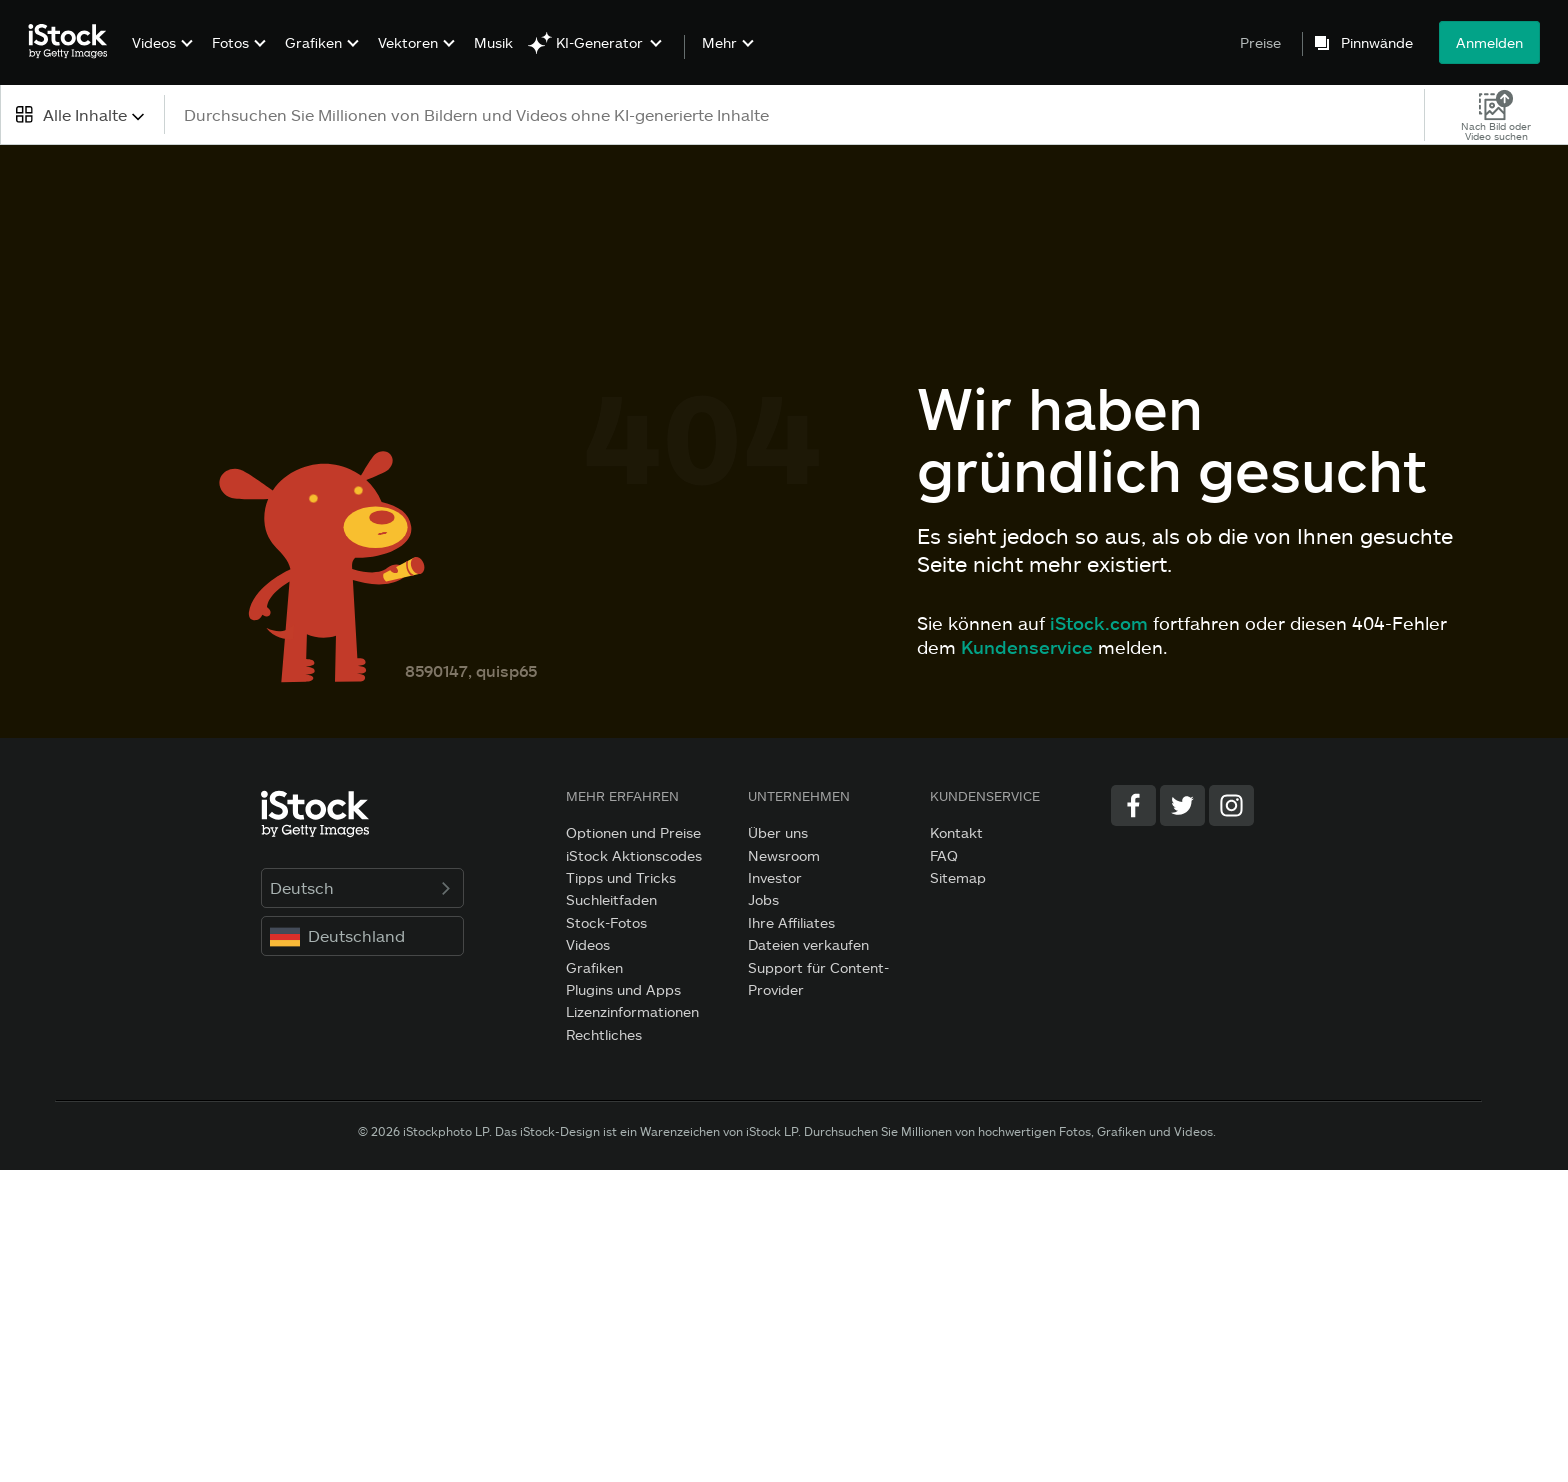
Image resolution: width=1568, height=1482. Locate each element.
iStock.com (1099, 623)
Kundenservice (1027, 647)
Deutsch (362, 887)
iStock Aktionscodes (634, 855)
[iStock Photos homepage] (74, 42)
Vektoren (408, 42)
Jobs (763, 899)
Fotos (230, 42)
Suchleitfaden (611, 899)
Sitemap (958, 877)
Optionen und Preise (633, 832)
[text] (795, 114)
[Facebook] (1133, 805)
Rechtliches (604, 1034)
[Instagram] (1231, 805)
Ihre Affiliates (791, 922)
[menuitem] (160, 57)
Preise (1260, 42)
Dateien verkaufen (808, 944)
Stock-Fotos (606, 922)
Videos (154, 42)
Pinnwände (1377, 43)
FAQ (944, 855)
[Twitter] (1182, 805)
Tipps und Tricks (621, 877)
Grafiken (313, 42)
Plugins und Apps (623, 989)
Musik (493, 42)
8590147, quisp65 (471, 670)
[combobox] (82, 114)
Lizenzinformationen (632, 1011)
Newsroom (784, 855)
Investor (775, 877)
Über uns (778, 832)
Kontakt (956, 832)
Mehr (719, 43)
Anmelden (1489, 42)
